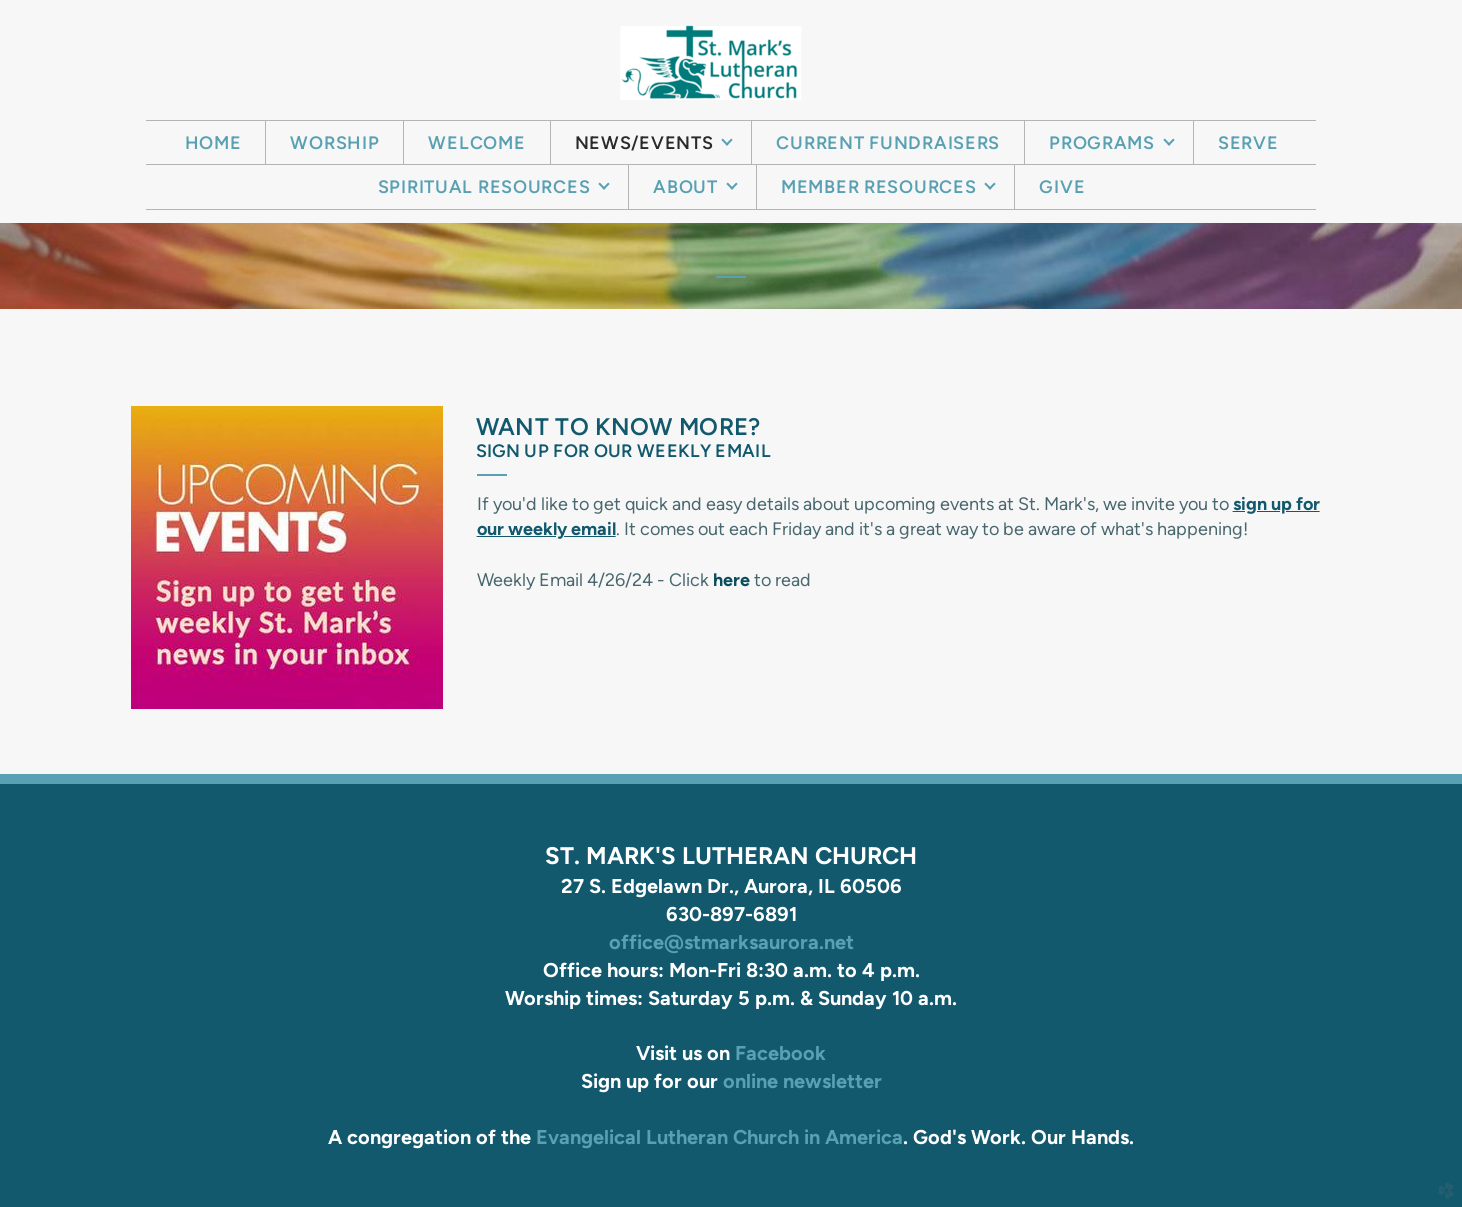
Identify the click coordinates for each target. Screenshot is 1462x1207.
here (731, 580)
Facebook (780, 1053)
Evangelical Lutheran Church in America (719, 1137)
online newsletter (802, 1081)
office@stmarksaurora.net (731, 942)
